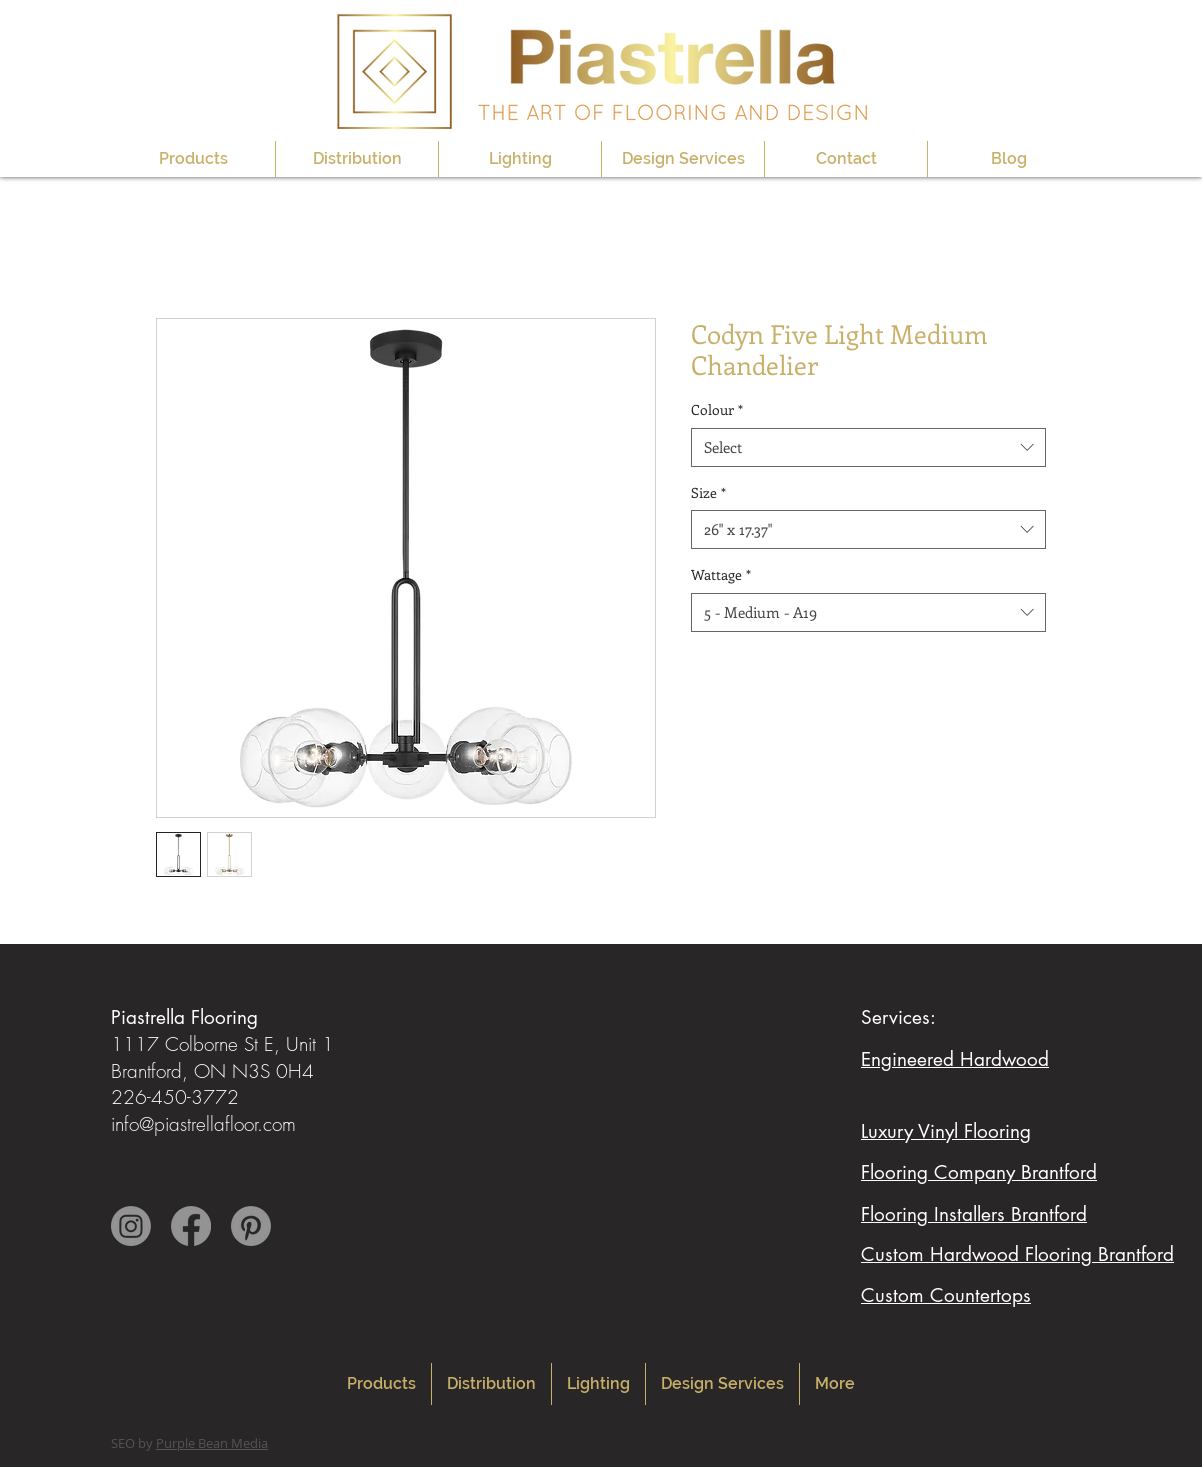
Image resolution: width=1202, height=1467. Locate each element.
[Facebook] (191, 1226)
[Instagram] (131, 1226)
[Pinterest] (251, 1226)
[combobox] (868, 447)
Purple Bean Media (212, 1443)
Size (708, 492)
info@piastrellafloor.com (203, 1124)
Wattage (721, 574)
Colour (717, 409)
